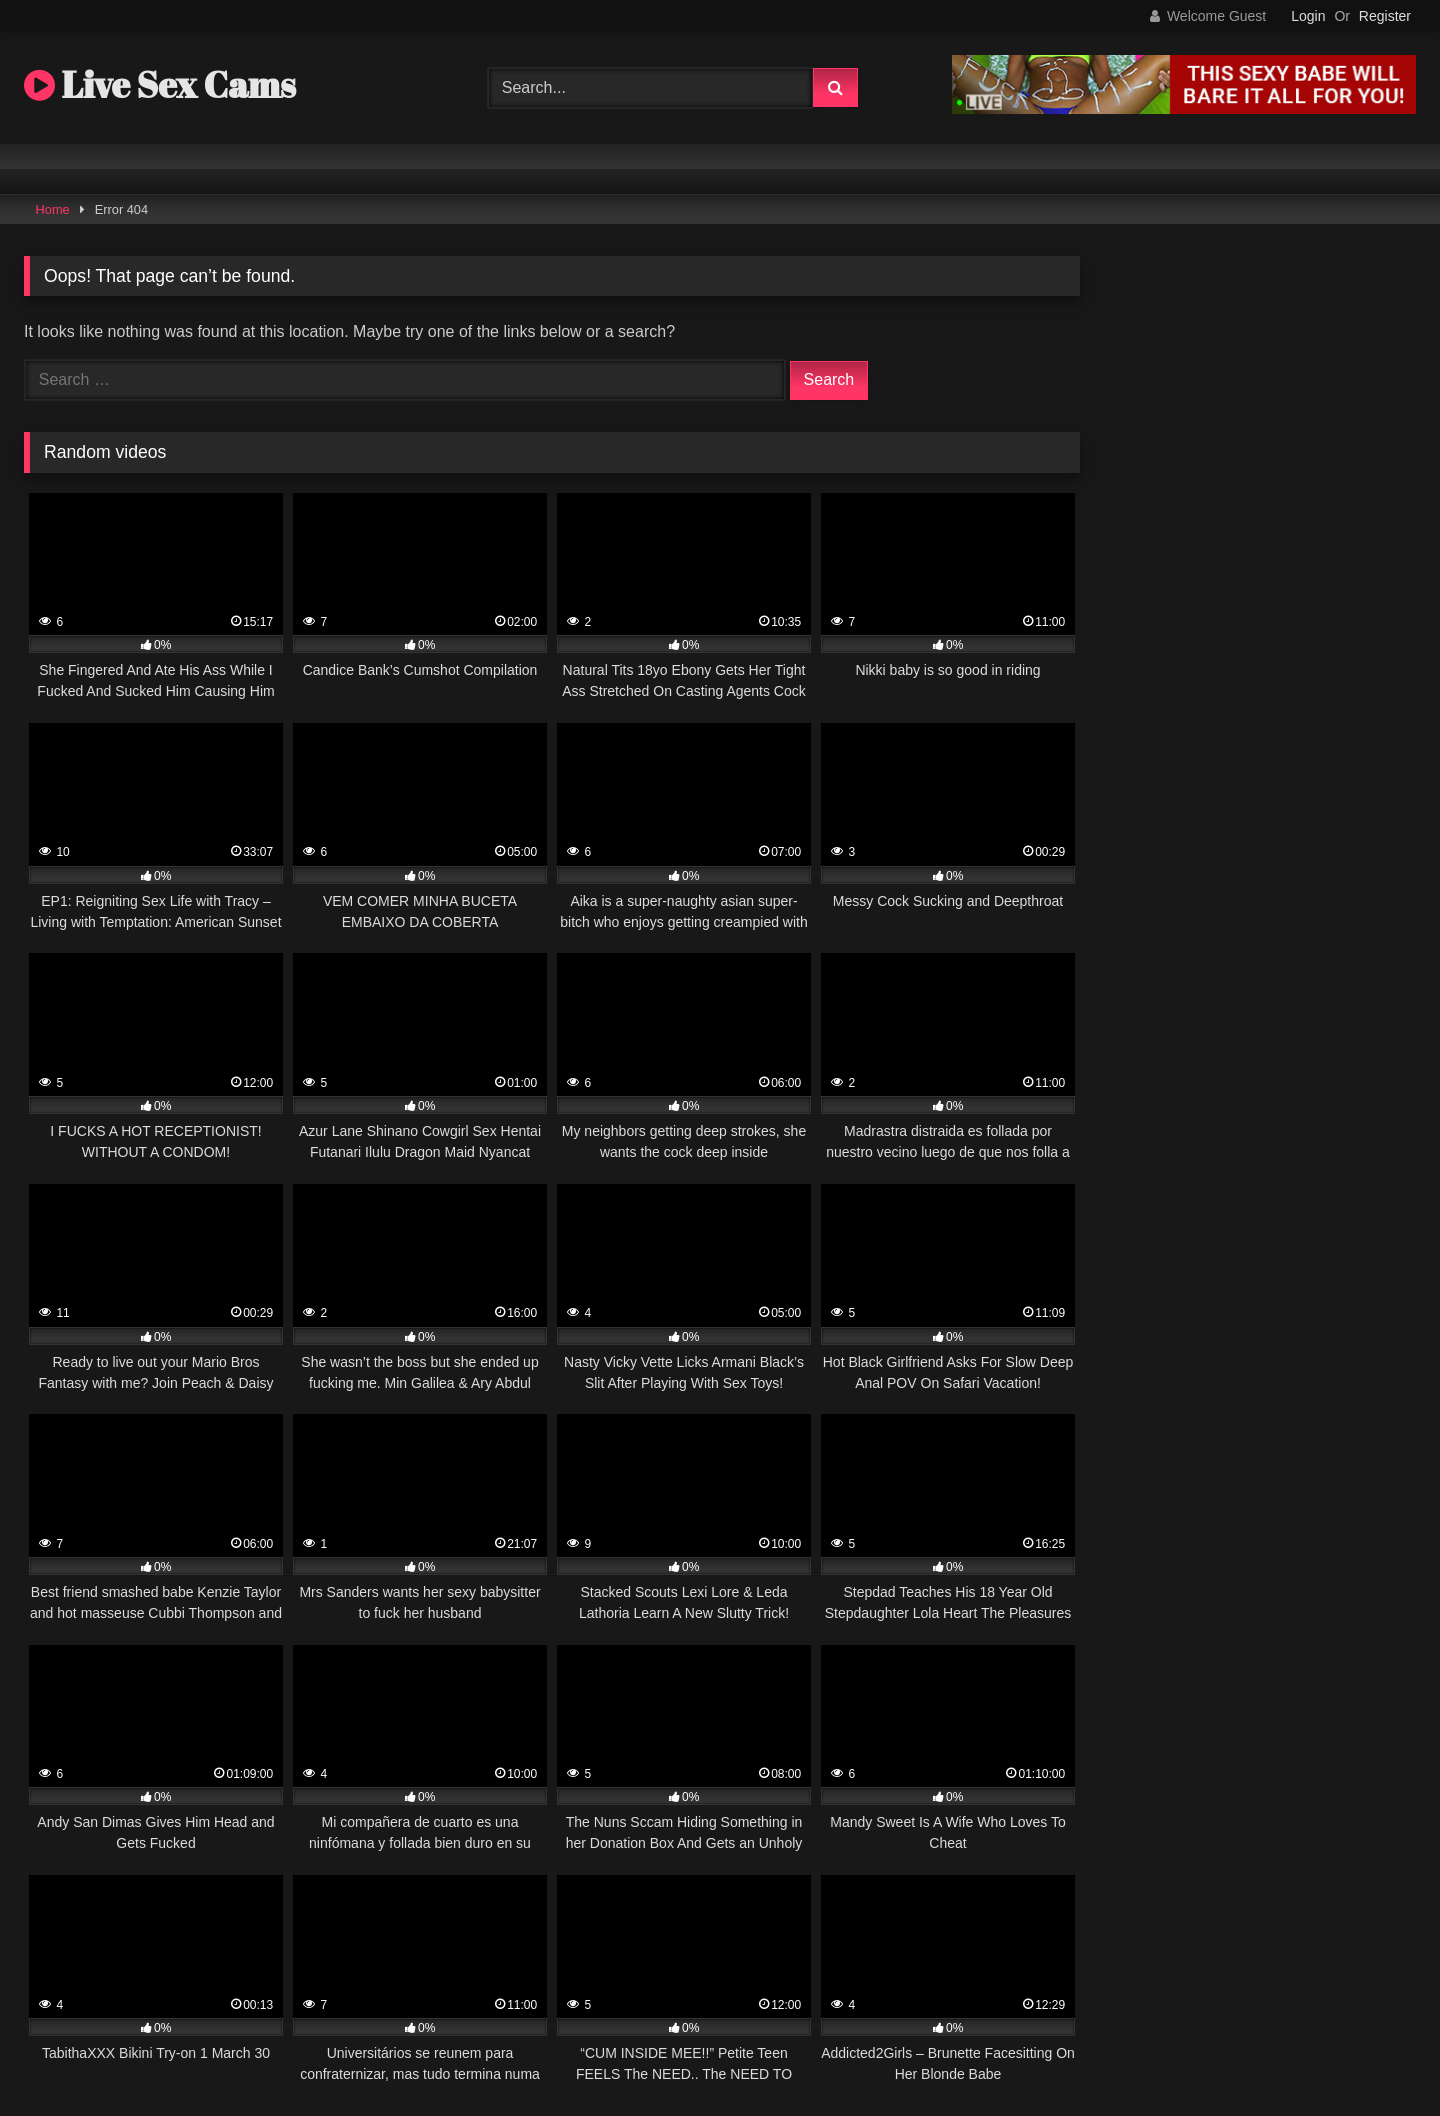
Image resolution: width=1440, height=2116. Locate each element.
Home (53, 209)
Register (1385, 16)
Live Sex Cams (160, 84)
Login (1308, 16)
